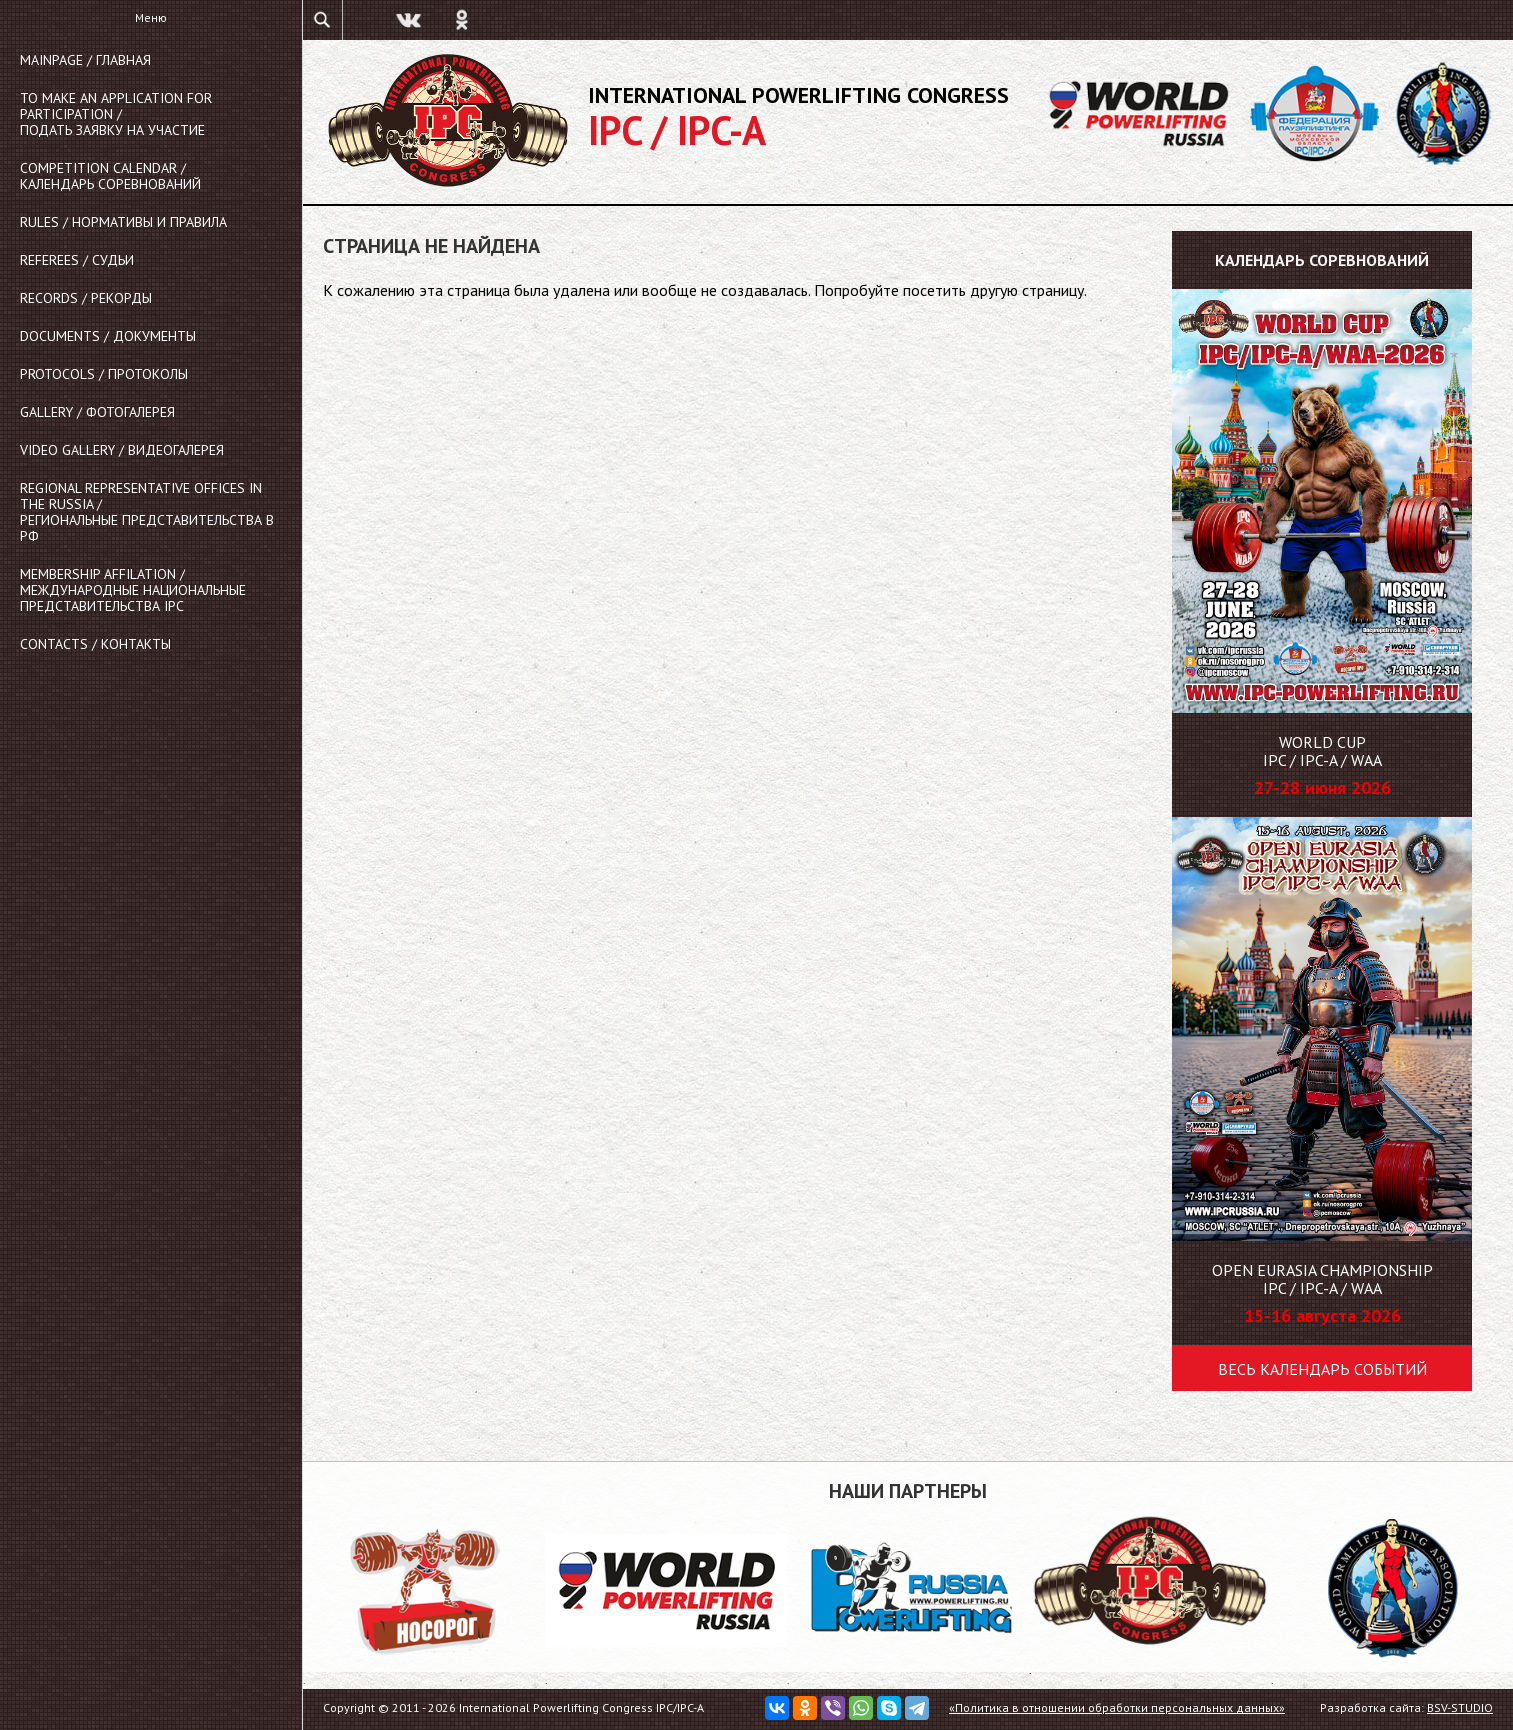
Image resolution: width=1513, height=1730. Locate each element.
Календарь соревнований (1322, 260)
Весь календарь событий (1322, 1369)
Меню (151, 17)
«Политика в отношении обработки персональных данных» (1117, 1707)
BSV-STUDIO (1460, 1707)
